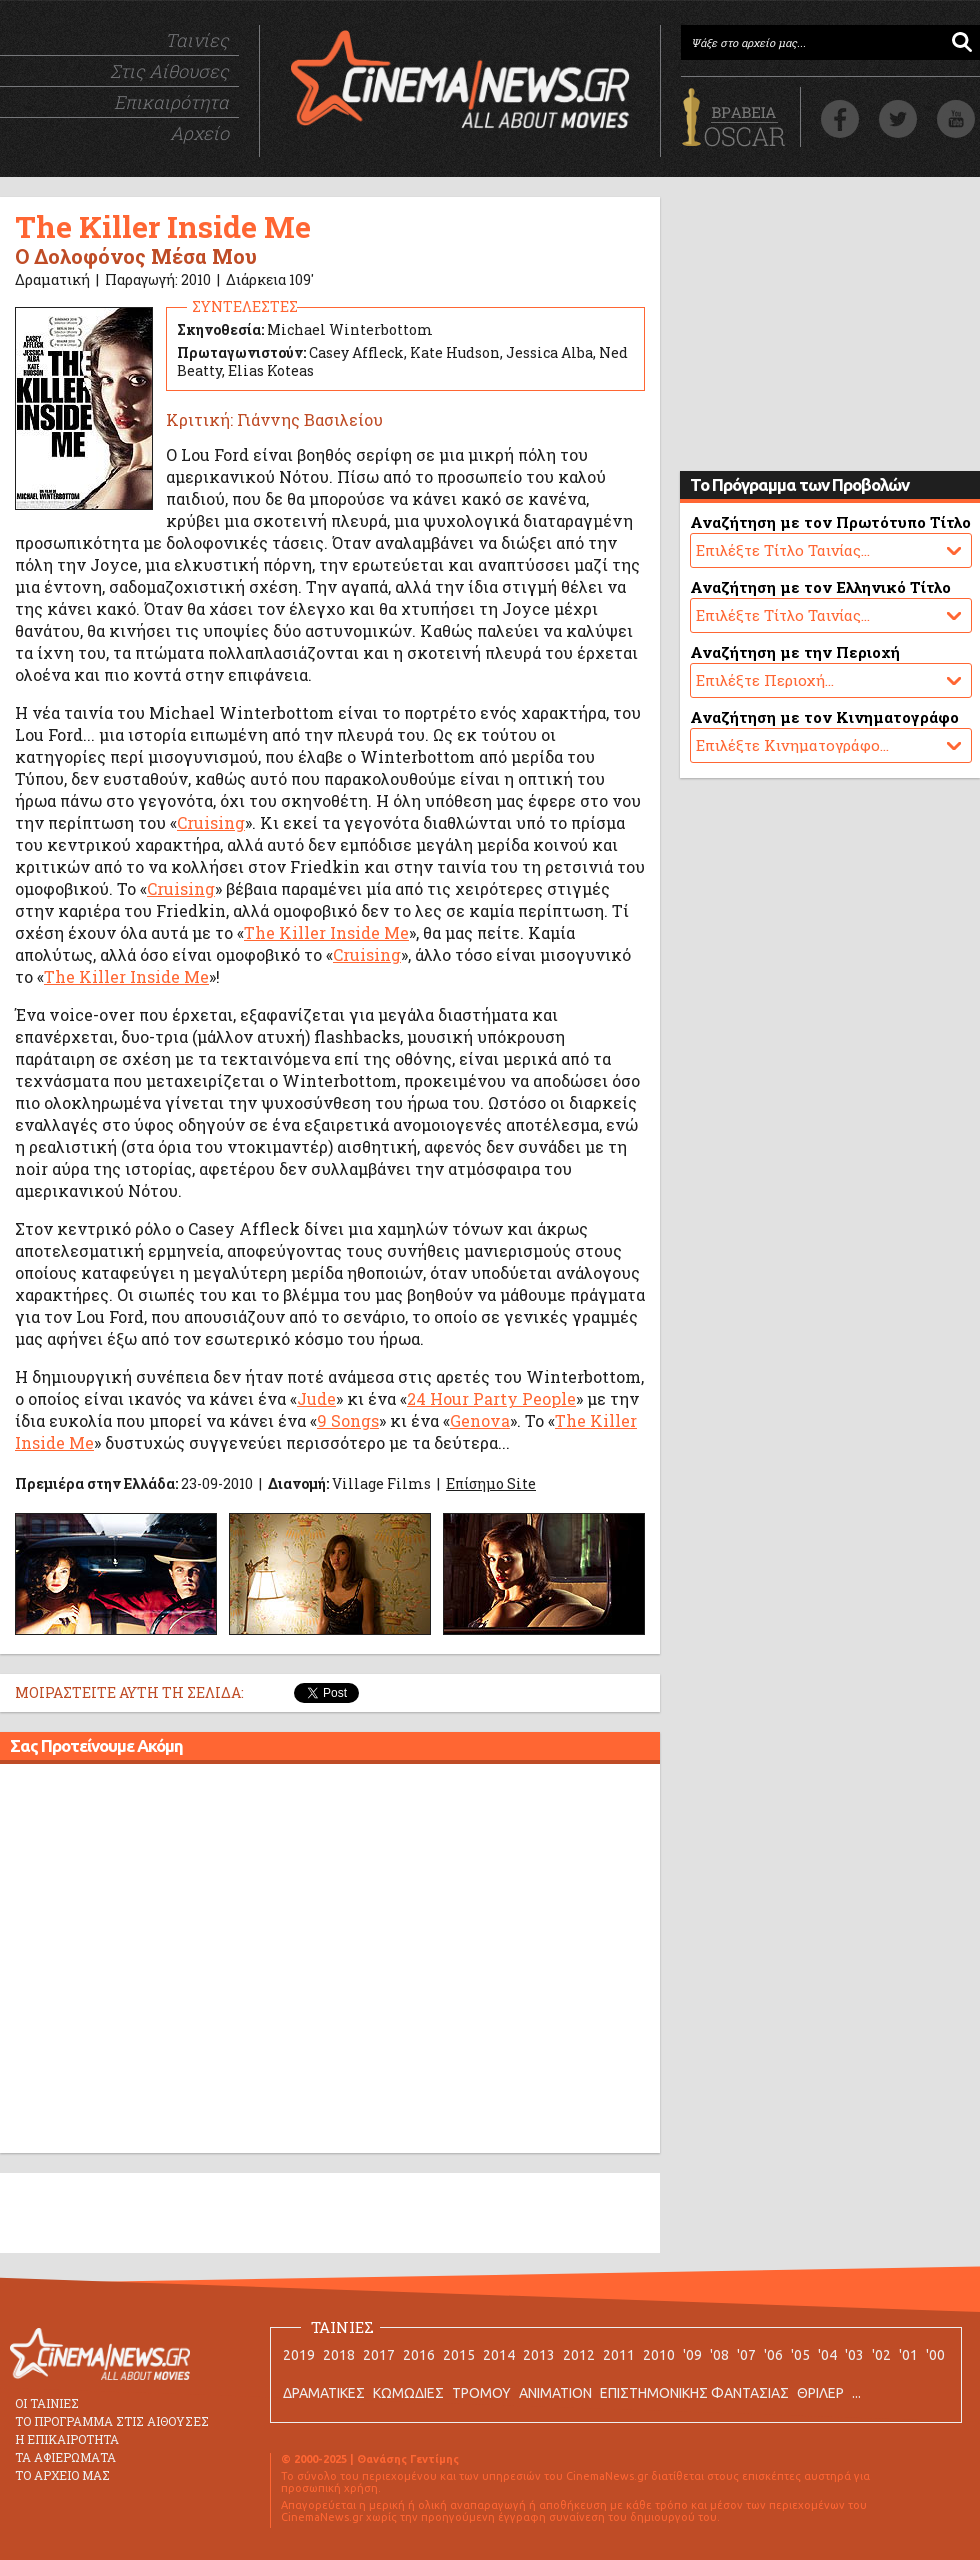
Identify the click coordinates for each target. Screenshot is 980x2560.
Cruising (211, 822)
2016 (419, 2355)
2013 (539, 2355)
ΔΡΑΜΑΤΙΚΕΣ (324, 2393)
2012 (579, 2355)
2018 (339, 2355)
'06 (773, 2355)
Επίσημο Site (491, 1483)
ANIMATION (555, 2393)
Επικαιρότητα (171, 102)
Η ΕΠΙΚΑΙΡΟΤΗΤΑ (67, 2439)
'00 (935, 2355)
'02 (881, 2355)
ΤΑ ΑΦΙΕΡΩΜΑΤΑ (65, 2457)
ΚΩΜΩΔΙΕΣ (408, 2393)
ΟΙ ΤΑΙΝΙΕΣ (47, 2403)
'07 (746, 2355)
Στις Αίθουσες (169, 71)
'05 (800, 2355)
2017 (379, 2355)
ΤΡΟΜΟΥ (481, 2393)
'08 (719, 2355)
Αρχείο (199, 133)
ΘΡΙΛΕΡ (820, 2393)
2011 (619, 2355)
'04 (827, 2355)
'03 (854, 2355)
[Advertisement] (187, 1961)
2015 (459, 2355)
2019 (299, 2355)
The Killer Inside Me (326, 932)
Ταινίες (197, 40)
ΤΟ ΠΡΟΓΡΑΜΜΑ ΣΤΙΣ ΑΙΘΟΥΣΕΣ (112, 2421)
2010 (659, 2355)
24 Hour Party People (491, 1398)
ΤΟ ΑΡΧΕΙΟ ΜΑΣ (62, 2475)
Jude (316, 1398)
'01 (908, 2355)
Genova (480, 1420)
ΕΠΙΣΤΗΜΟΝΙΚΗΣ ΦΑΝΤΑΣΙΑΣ (694, 2393)
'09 (692, 2355)
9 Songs (348, 1420)
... (856, 2393)
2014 (499, 2355)
